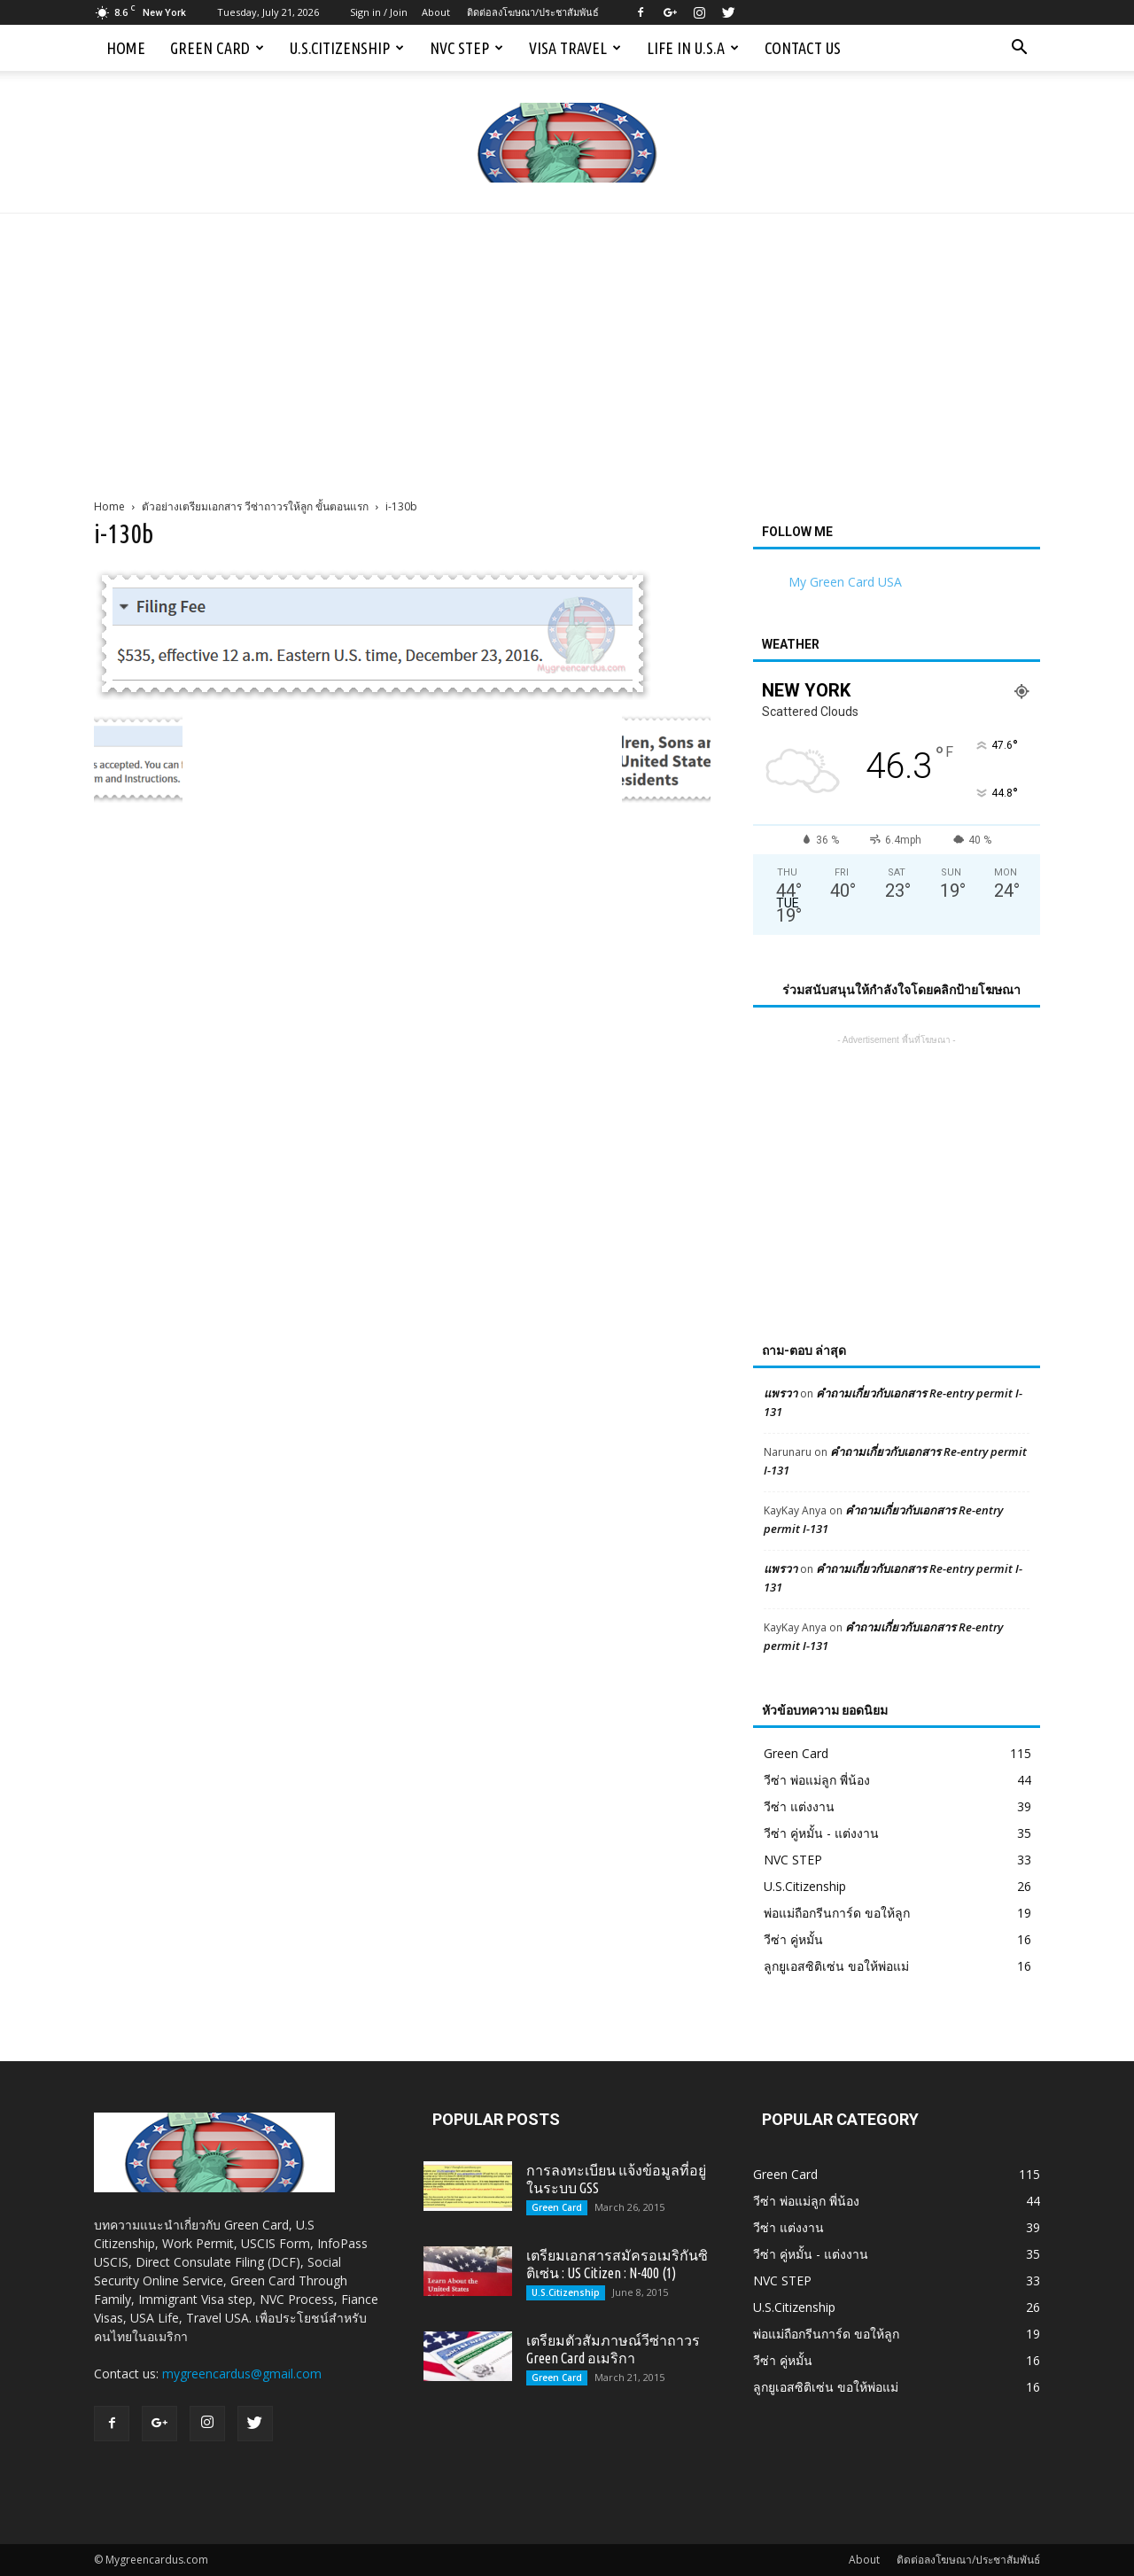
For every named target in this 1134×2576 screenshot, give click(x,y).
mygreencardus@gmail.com (242, 2373)
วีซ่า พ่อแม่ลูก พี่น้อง (817, 1779)
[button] (1019, 48)
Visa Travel (575, 48)
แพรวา (780, 1393)
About (436, 12)
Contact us (803, 48)
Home (125, 48)
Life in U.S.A (693, 48)
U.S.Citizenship (347, 48)
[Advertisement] (567, 346)
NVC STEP (466, 48)
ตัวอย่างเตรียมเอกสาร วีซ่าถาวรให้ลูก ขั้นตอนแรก (255, 506)
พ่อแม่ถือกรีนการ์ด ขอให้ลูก (837, 1912)
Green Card (217, 48)
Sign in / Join (379, 12)
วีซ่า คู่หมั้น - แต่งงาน (821, 1833)
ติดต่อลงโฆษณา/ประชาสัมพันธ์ (533, 12)
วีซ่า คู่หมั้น (793, 1939)
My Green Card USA (845, 581)
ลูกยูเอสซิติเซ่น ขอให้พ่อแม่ (836, 1965)
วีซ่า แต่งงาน (799, 1806)
